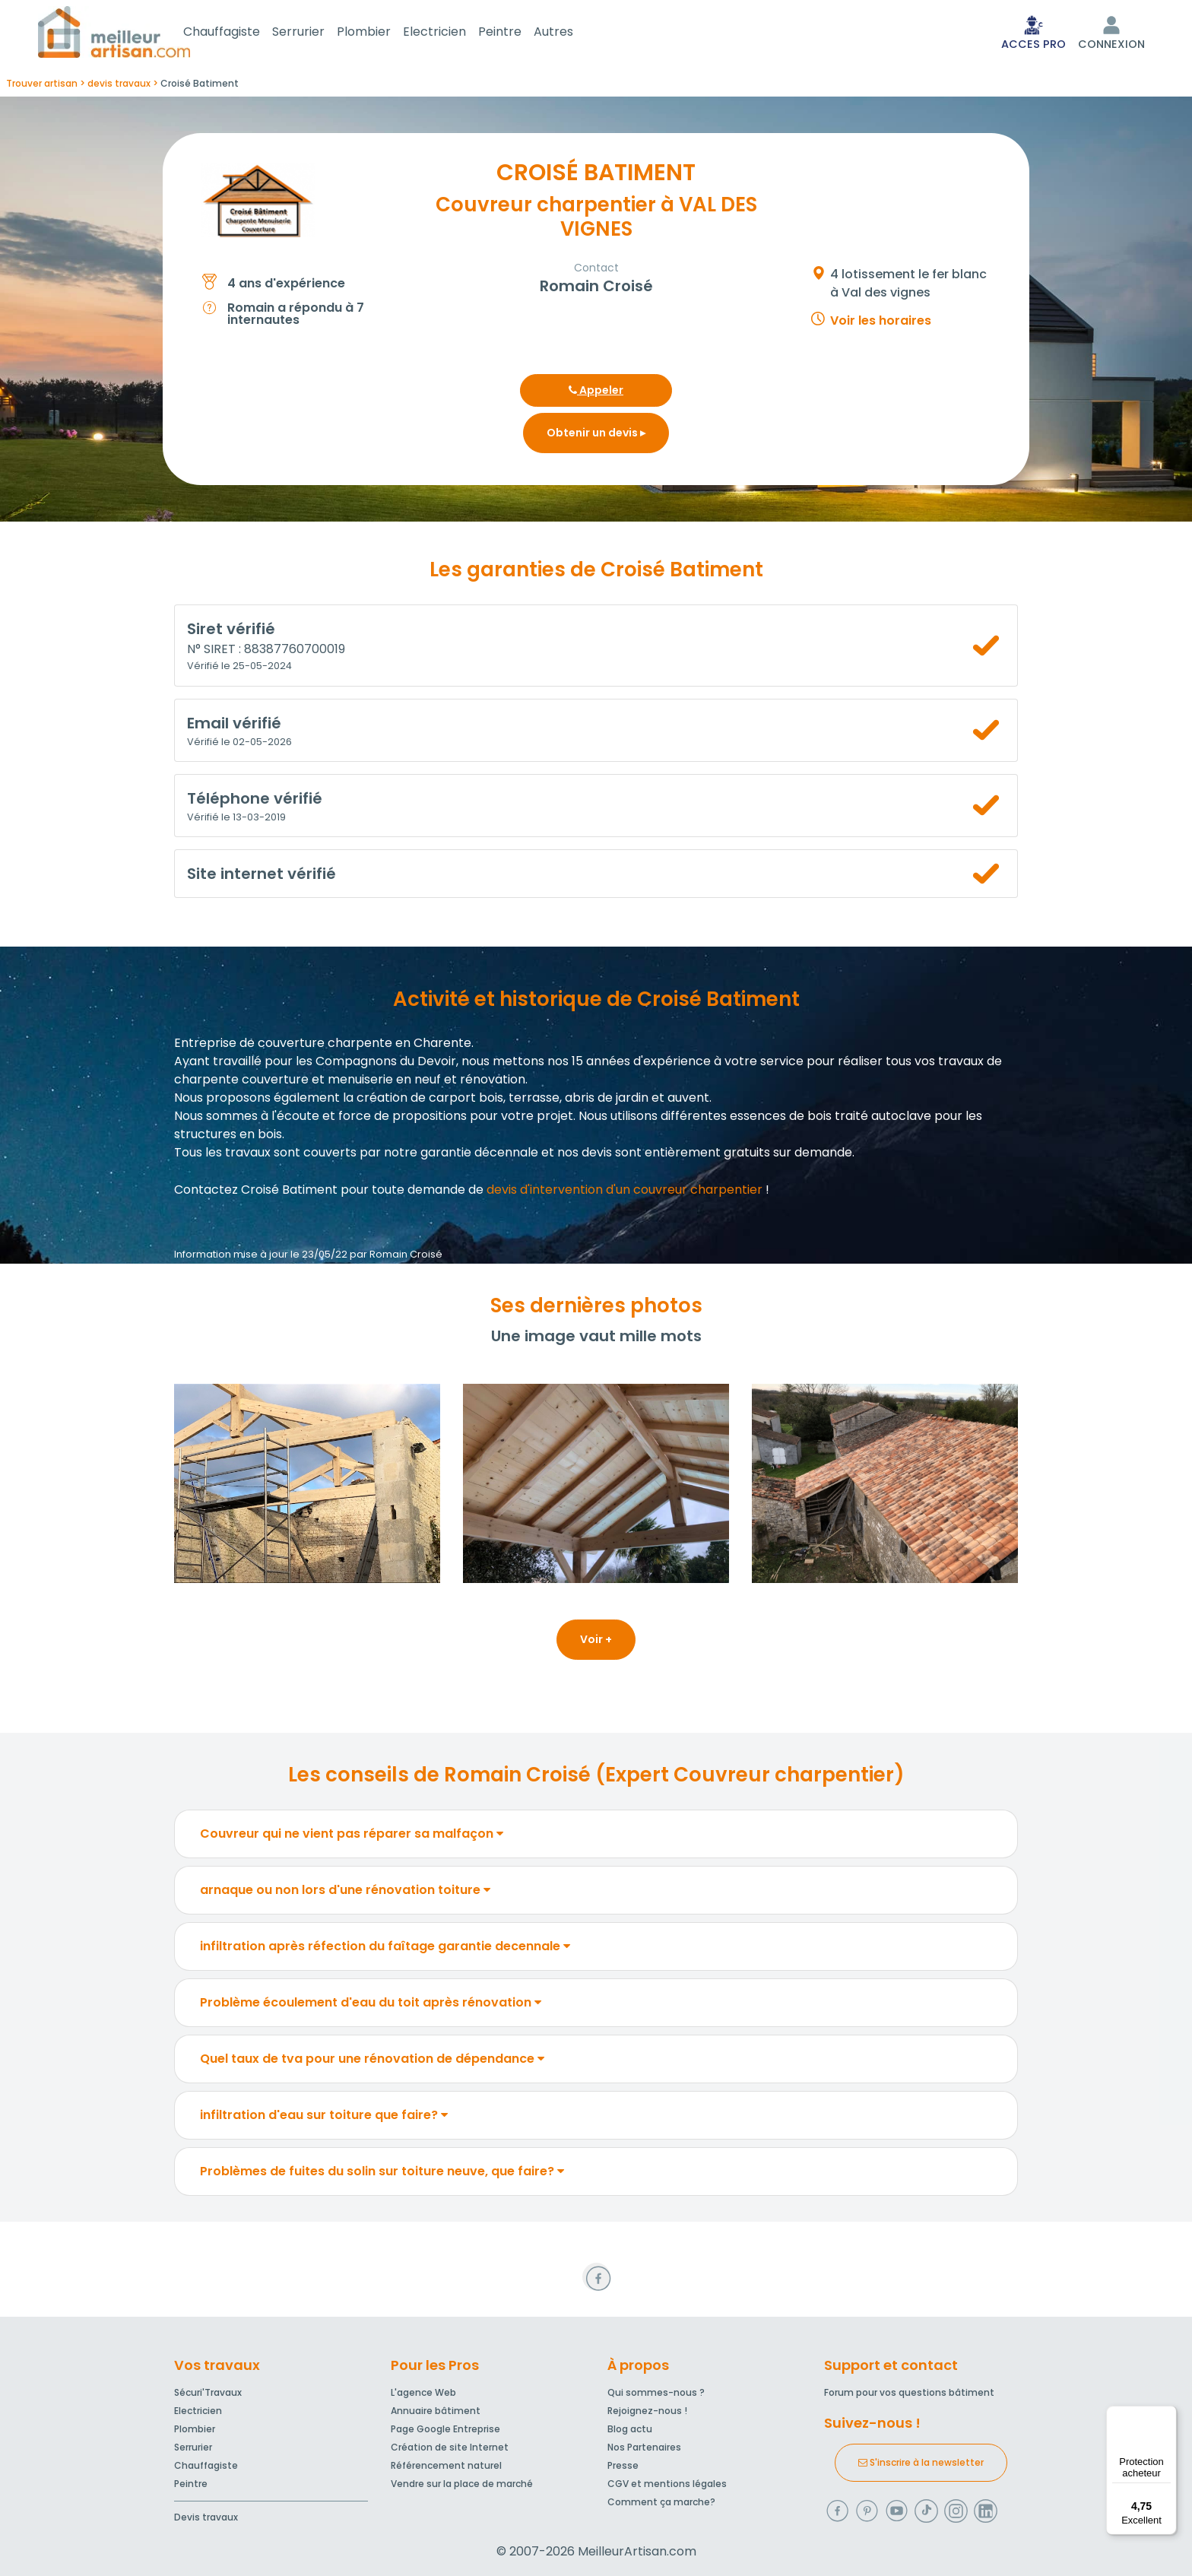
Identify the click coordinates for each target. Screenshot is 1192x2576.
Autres (571, 33)
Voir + (596, 1642)
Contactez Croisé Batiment (256, 1192)
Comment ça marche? (661, 2501)
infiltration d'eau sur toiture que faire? (324, 2118)
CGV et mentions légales (667, 2483)
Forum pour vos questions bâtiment (909, 2392)
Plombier (382, 33)
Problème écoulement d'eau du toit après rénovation (370, 2005)
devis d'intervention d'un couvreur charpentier (624, 1192)
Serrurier (316, 33)
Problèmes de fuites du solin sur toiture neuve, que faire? (382, 2174)
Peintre (518, 33)
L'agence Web (423, 2392)
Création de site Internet (450, 2447)
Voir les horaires (880, 323)
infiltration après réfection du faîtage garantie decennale (385, 1949)
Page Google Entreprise (445, 2428)
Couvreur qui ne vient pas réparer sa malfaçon (351, 1836)
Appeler (596, 393)
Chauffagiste (239, 33)
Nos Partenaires (644, 2447)
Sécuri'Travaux (208, 2392)
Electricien (452, 33)
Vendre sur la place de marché (462, 2483)
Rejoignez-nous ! (647, 2410)
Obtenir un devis (596, 435)
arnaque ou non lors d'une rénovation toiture (345, 1893)
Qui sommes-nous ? (656, 2392)
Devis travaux (206, 2517)
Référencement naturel (446, 2465)
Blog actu (629, 2428)
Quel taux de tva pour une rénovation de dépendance (372, 2061)
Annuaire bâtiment (435, 2410)
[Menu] (1168, 2415)
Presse (623, 2465)
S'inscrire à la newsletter (921, 2462)
